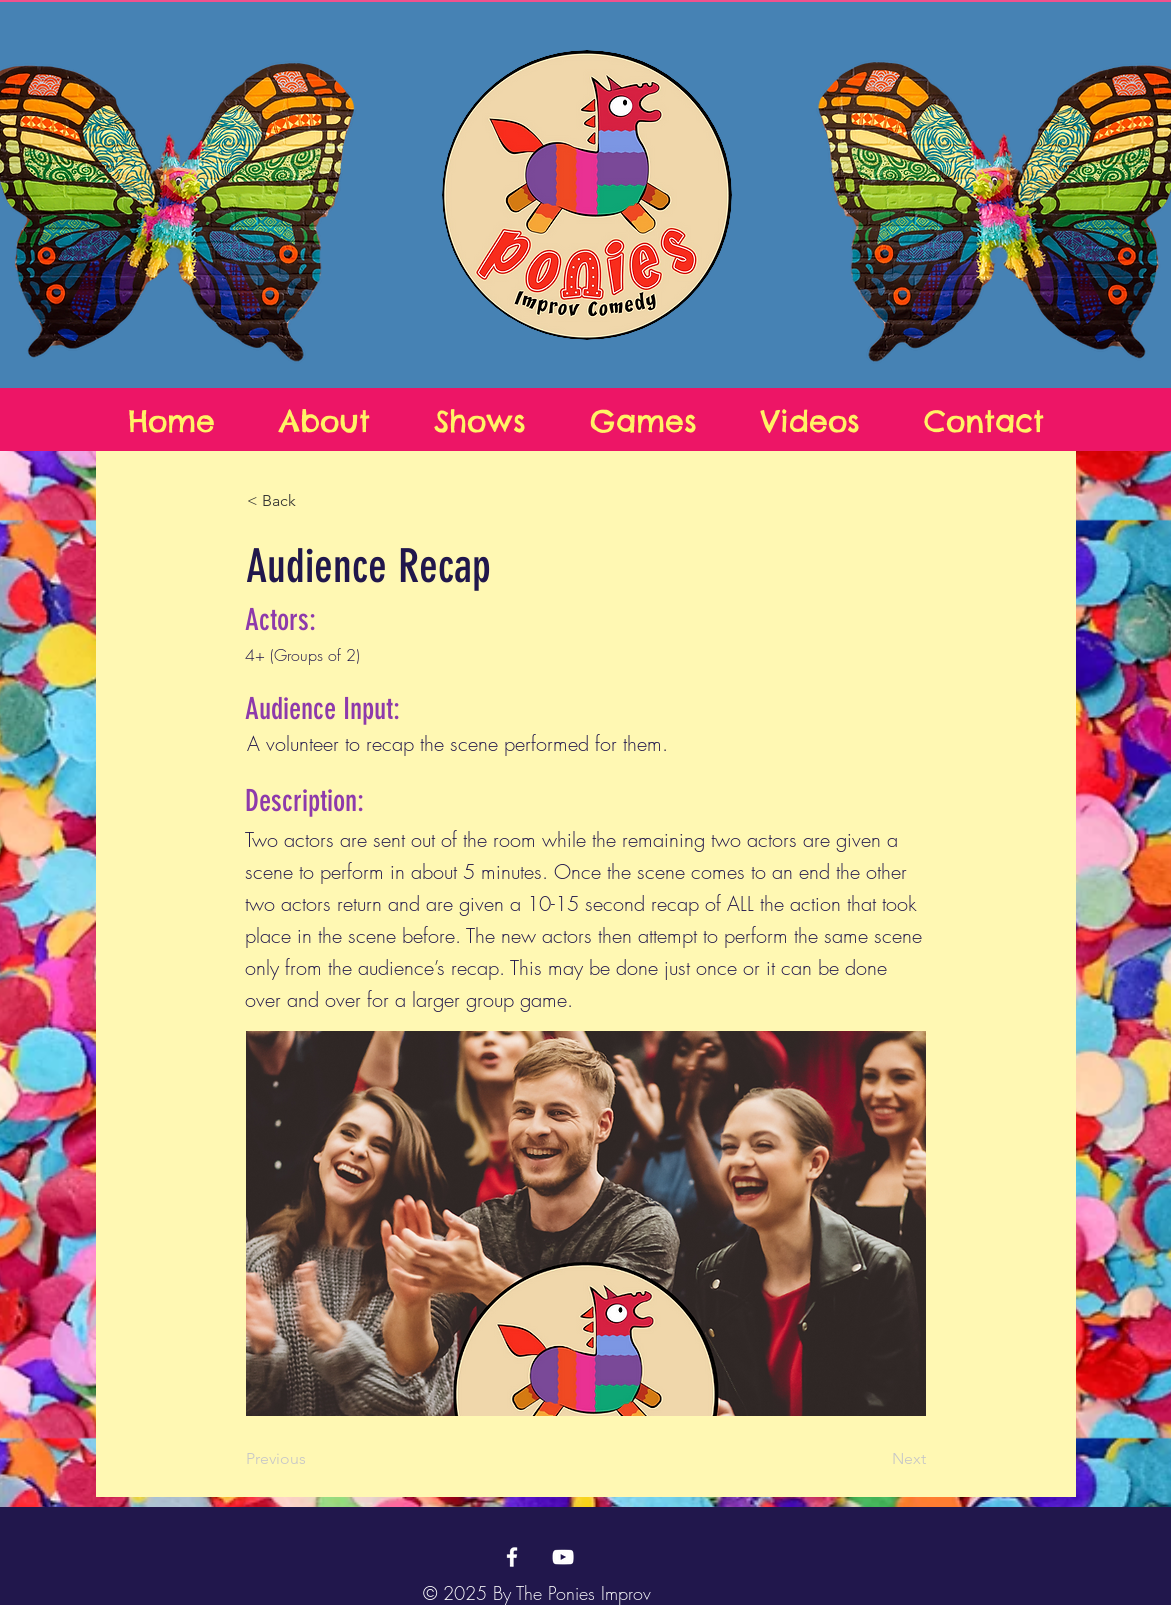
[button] (313, 501)
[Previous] (312, 1459)
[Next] (876, 1459)
